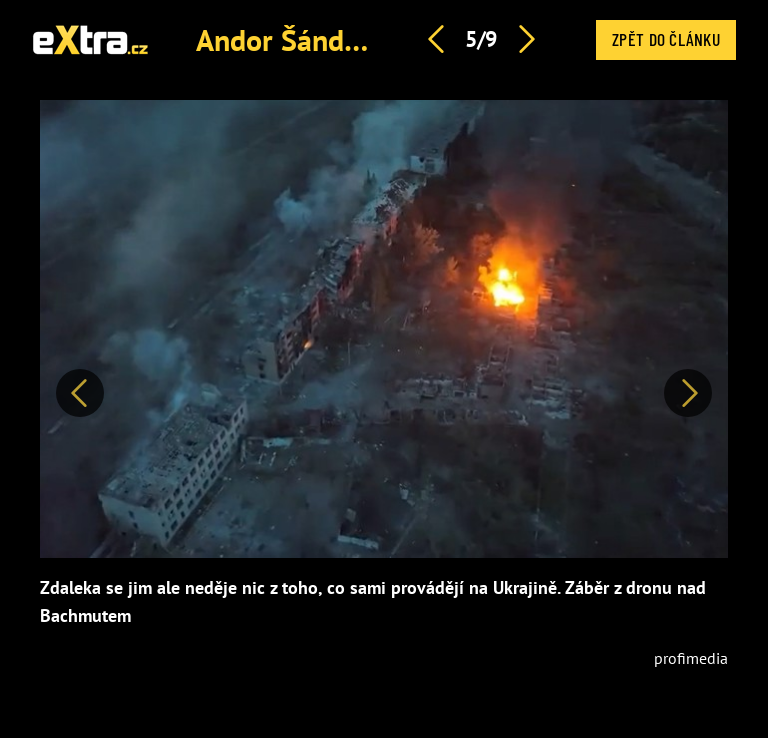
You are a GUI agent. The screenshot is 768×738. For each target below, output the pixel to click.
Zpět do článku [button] (666, 39)
